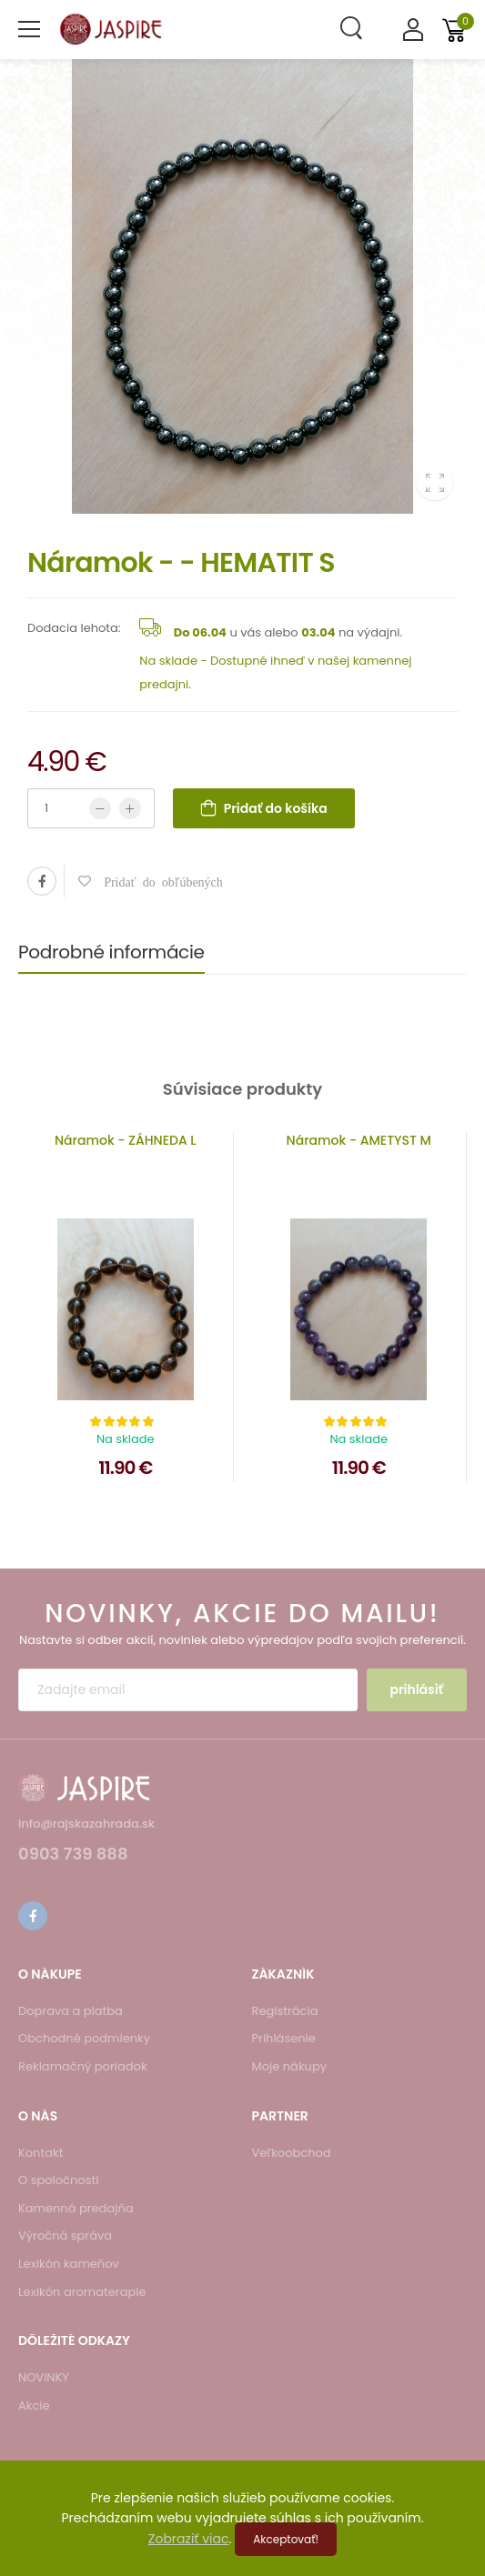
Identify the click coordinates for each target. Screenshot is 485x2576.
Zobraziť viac (188, 2539)
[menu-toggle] (29, 29)
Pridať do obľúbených (157, 881)
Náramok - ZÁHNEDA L (126, 1140)
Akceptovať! (285, 2539)
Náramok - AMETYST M (359, 1140)
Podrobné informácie (111, 952)
